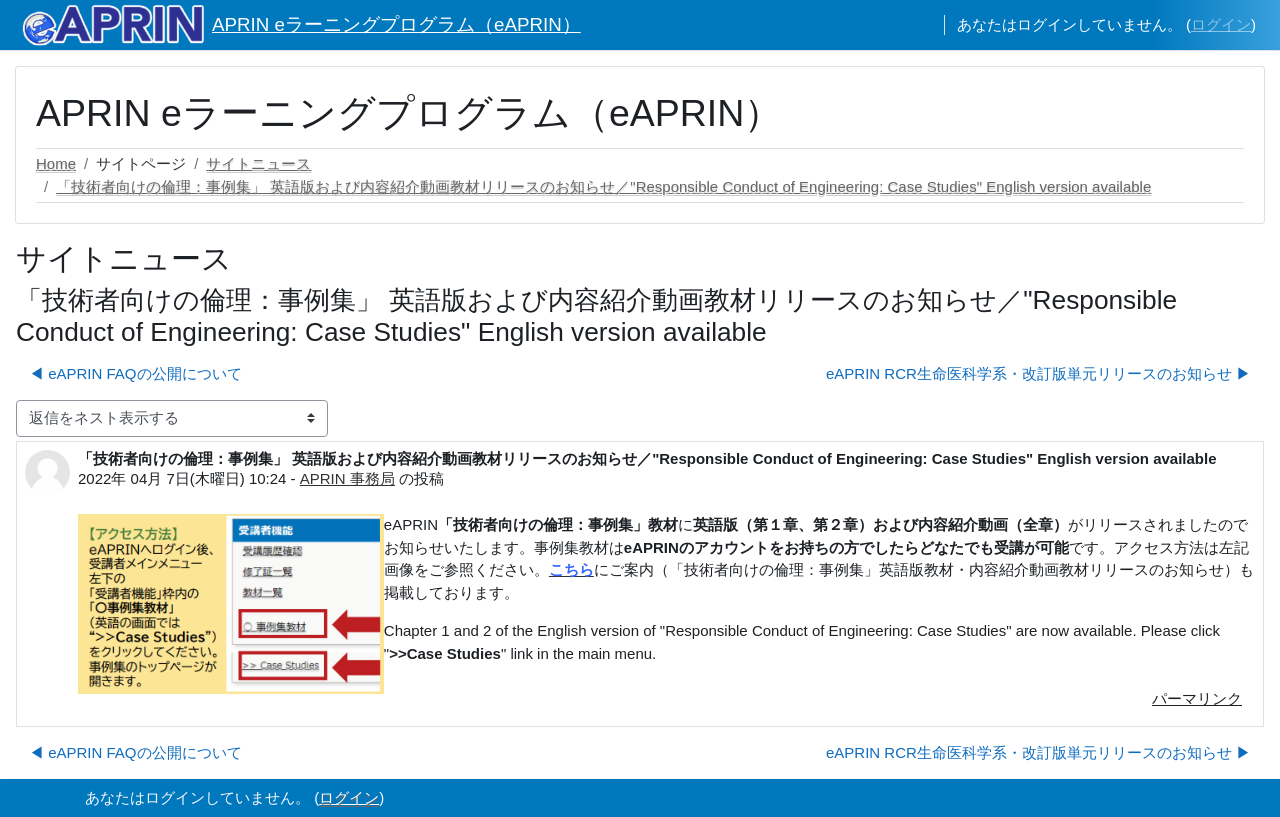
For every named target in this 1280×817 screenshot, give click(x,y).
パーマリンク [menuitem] (1197, 698)
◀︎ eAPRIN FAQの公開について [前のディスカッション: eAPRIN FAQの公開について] (135, 373)
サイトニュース (258, 163)
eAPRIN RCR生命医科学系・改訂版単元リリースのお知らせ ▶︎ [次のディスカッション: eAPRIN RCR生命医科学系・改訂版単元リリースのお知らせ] (1038, 373)
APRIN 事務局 (347, 478)
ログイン (1221, 24)
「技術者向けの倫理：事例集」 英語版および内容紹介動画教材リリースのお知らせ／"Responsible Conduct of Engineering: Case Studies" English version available (603, 186)
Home (56, 163)
